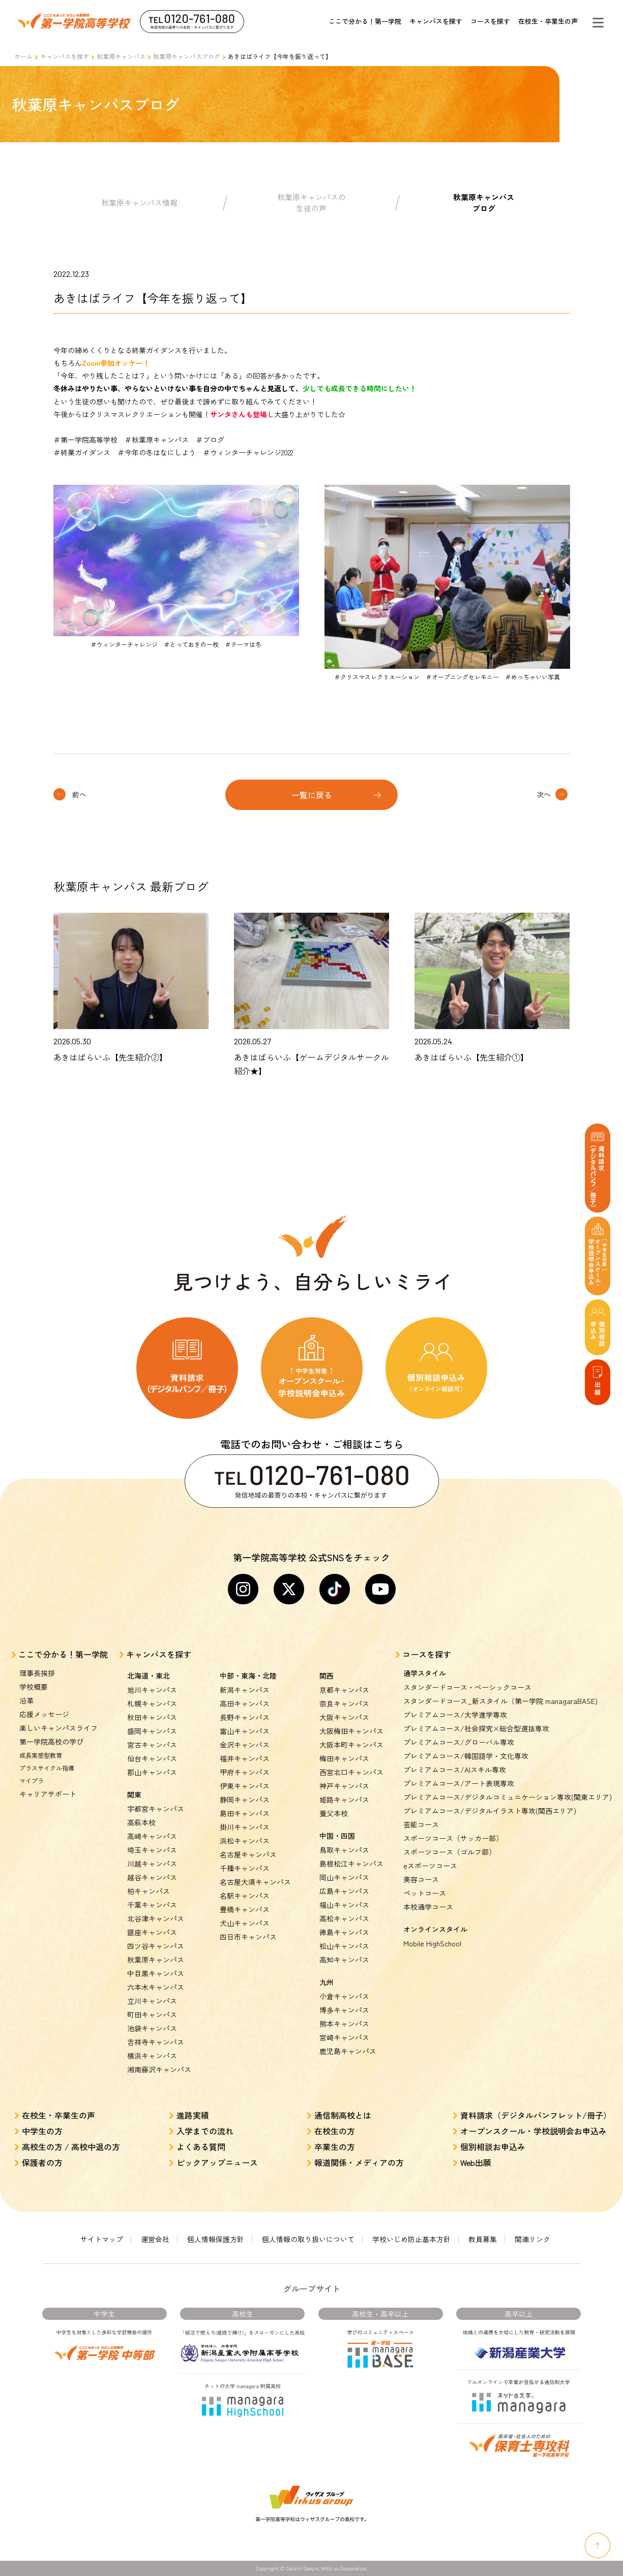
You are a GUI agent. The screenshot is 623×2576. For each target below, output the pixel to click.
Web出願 (475, 2162)
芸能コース (421, 1824)
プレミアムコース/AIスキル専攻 (454, 1769)
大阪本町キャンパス (351, 1745)
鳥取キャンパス (344, 1850)
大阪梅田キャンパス (351, 1731)
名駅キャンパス (245, 1895)
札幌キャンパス (152, 1703)
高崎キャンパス (152, 1836)
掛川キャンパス (245, 1827)
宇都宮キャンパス (155, 1809)
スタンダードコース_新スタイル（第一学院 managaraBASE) (500, 1701)
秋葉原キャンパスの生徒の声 (311, 203)
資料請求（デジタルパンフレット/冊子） (535, 2115)
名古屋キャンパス (248, 1854)
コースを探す (490, 21)
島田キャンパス (245, 1813)
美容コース (421, 1879)
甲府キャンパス (245, 1772)
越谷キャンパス (152, 1877)
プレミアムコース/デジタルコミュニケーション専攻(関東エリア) (507, 1797)
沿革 (26, 1700)
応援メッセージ (44, 1714)
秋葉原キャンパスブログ (186, 56)
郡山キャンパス (152, 1772)
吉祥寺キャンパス (155, 2042)
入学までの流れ (204, 2131)
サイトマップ (101, 2239)
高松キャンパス (344, 1918)
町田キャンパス (152, 2014)
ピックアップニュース (217, 2162)
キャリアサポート (47, 1794)
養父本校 (333, 1813)
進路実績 (192, 2115)
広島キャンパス (344, 1891)
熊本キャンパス (344, 2024)
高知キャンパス (344, 1959)
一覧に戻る (311, 795)
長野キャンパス (245, 1717)
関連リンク (532, 2239)
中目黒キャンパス (155, 1973)
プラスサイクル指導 (46, 1767)
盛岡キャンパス (152, 1731)
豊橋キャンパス (245, 1909)
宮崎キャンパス (344, 2037)
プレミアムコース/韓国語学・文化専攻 (465, 1756)
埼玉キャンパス (152, 1850)
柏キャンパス (148, 1891)
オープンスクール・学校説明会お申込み (533, 2131)
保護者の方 (42, 2162)
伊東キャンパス (245, 1786)
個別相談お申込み (492, 2146)
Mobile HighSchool (432, 1943)
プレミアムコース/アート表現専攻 (458, 1783)
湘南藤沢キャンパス (159, 2069)
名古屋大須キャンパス (255, 1882)
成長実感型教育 (40, 1755)
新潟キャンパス (245, 1690)
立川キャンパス (152, 2001)
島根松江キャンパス (351, 1863)
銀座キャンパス (152, 1932)
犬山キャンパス (245, 1923)
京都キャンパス (344, 1690)
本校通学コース (428, 1907)
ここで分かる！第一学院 (365, 21)
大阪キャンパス (344, 1717)
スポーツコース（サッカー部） (453, 1838)
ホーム (23, 56)
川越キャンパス (152, 1863)
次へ (544, 794)
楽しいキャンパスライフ (58, 1728)
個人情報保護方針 (215, 2239)
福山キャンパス (344, 1905)
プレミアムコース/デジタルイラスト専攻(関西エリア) (489, 1811)
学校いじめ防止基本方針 (411, 2239)
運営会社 (155, 2239)
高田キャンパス (245, 1703)
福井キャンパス (245, 1758)
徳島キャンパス (344, 1932)
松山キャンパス (344, 1946)
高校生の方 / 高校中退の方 (71, 2146)
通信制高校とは (342, 2115)
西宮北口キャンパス (351, 1772)
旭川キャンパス (152, 1690)
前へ (79, 794)
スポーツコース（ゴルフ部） (449, 1852)
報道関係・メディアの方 (359, 2162)
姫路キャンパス (344, 1799)
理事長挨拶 (37, 1673)
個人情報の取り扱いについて (308, 2239)
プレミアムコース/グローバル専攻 (458, 1742)
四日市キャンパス (248, 1937)
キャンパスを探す (435, 21)
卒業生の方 (334, 2146)
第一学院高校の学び (51, 1741)
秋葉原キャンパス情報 (139, 202)
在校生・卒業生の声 (548, 21)
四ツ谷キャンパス (155, 1946)
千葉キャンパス (152, 1905)
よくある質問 (200, 2146)
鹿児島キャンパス (347, 2051)
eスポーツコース (430, 1865)
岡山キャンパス (344, 1877)
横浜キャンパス (152, 2056)
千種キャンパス (245, 1868)
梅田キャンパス (344, 1758)
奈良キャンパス (344, 1703)
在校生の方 (334, 2131)
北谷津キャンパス (155, 1918)
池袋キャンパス (152, 2028)
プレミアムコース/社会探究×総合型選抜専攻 (476, 1728)
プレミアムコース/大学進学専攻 (455, 1715)
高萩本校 (141, 1822)
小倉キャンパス (344, 1996)
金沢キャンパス (245, 1745)
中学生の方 (42, 2131)
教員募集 (482, 2239)
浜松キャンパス (245, 1841)
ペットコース (424, 1893)
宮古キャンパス (152, 1745)
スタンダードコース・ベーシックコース (467, 1687)
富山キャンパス (245, 1731)
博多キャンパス (344, 2010)
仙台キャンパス (152, 1758)
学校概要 (33, 1687)
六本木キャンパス (155, 1987)
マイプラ (31, 1780)
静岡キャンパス (245, 1799)
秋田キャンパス (152, 1717)
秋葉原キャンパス (121, 56)
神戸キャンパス (344, 1786)
